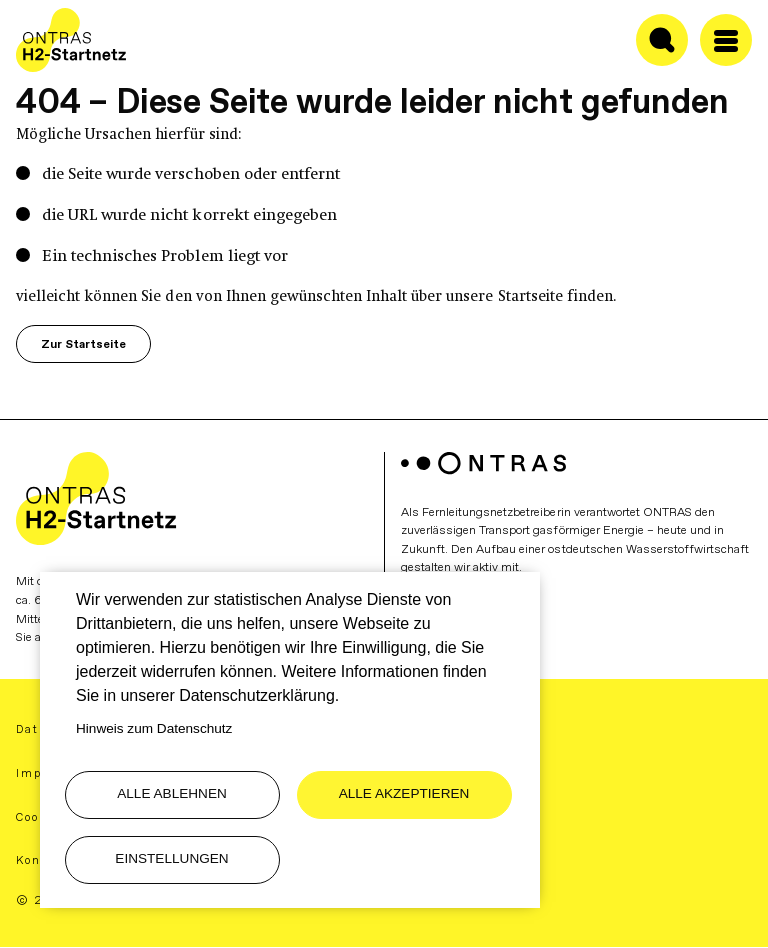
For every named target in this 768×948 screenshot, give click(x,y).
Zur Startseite (83, 344)
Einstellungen (171, 858)
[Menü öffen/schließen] (726, 40)
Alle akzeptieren (404, 793)
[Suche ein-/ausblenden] (662, 40)
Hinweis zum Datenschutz (154, 728)
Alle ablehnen (172, 793)
